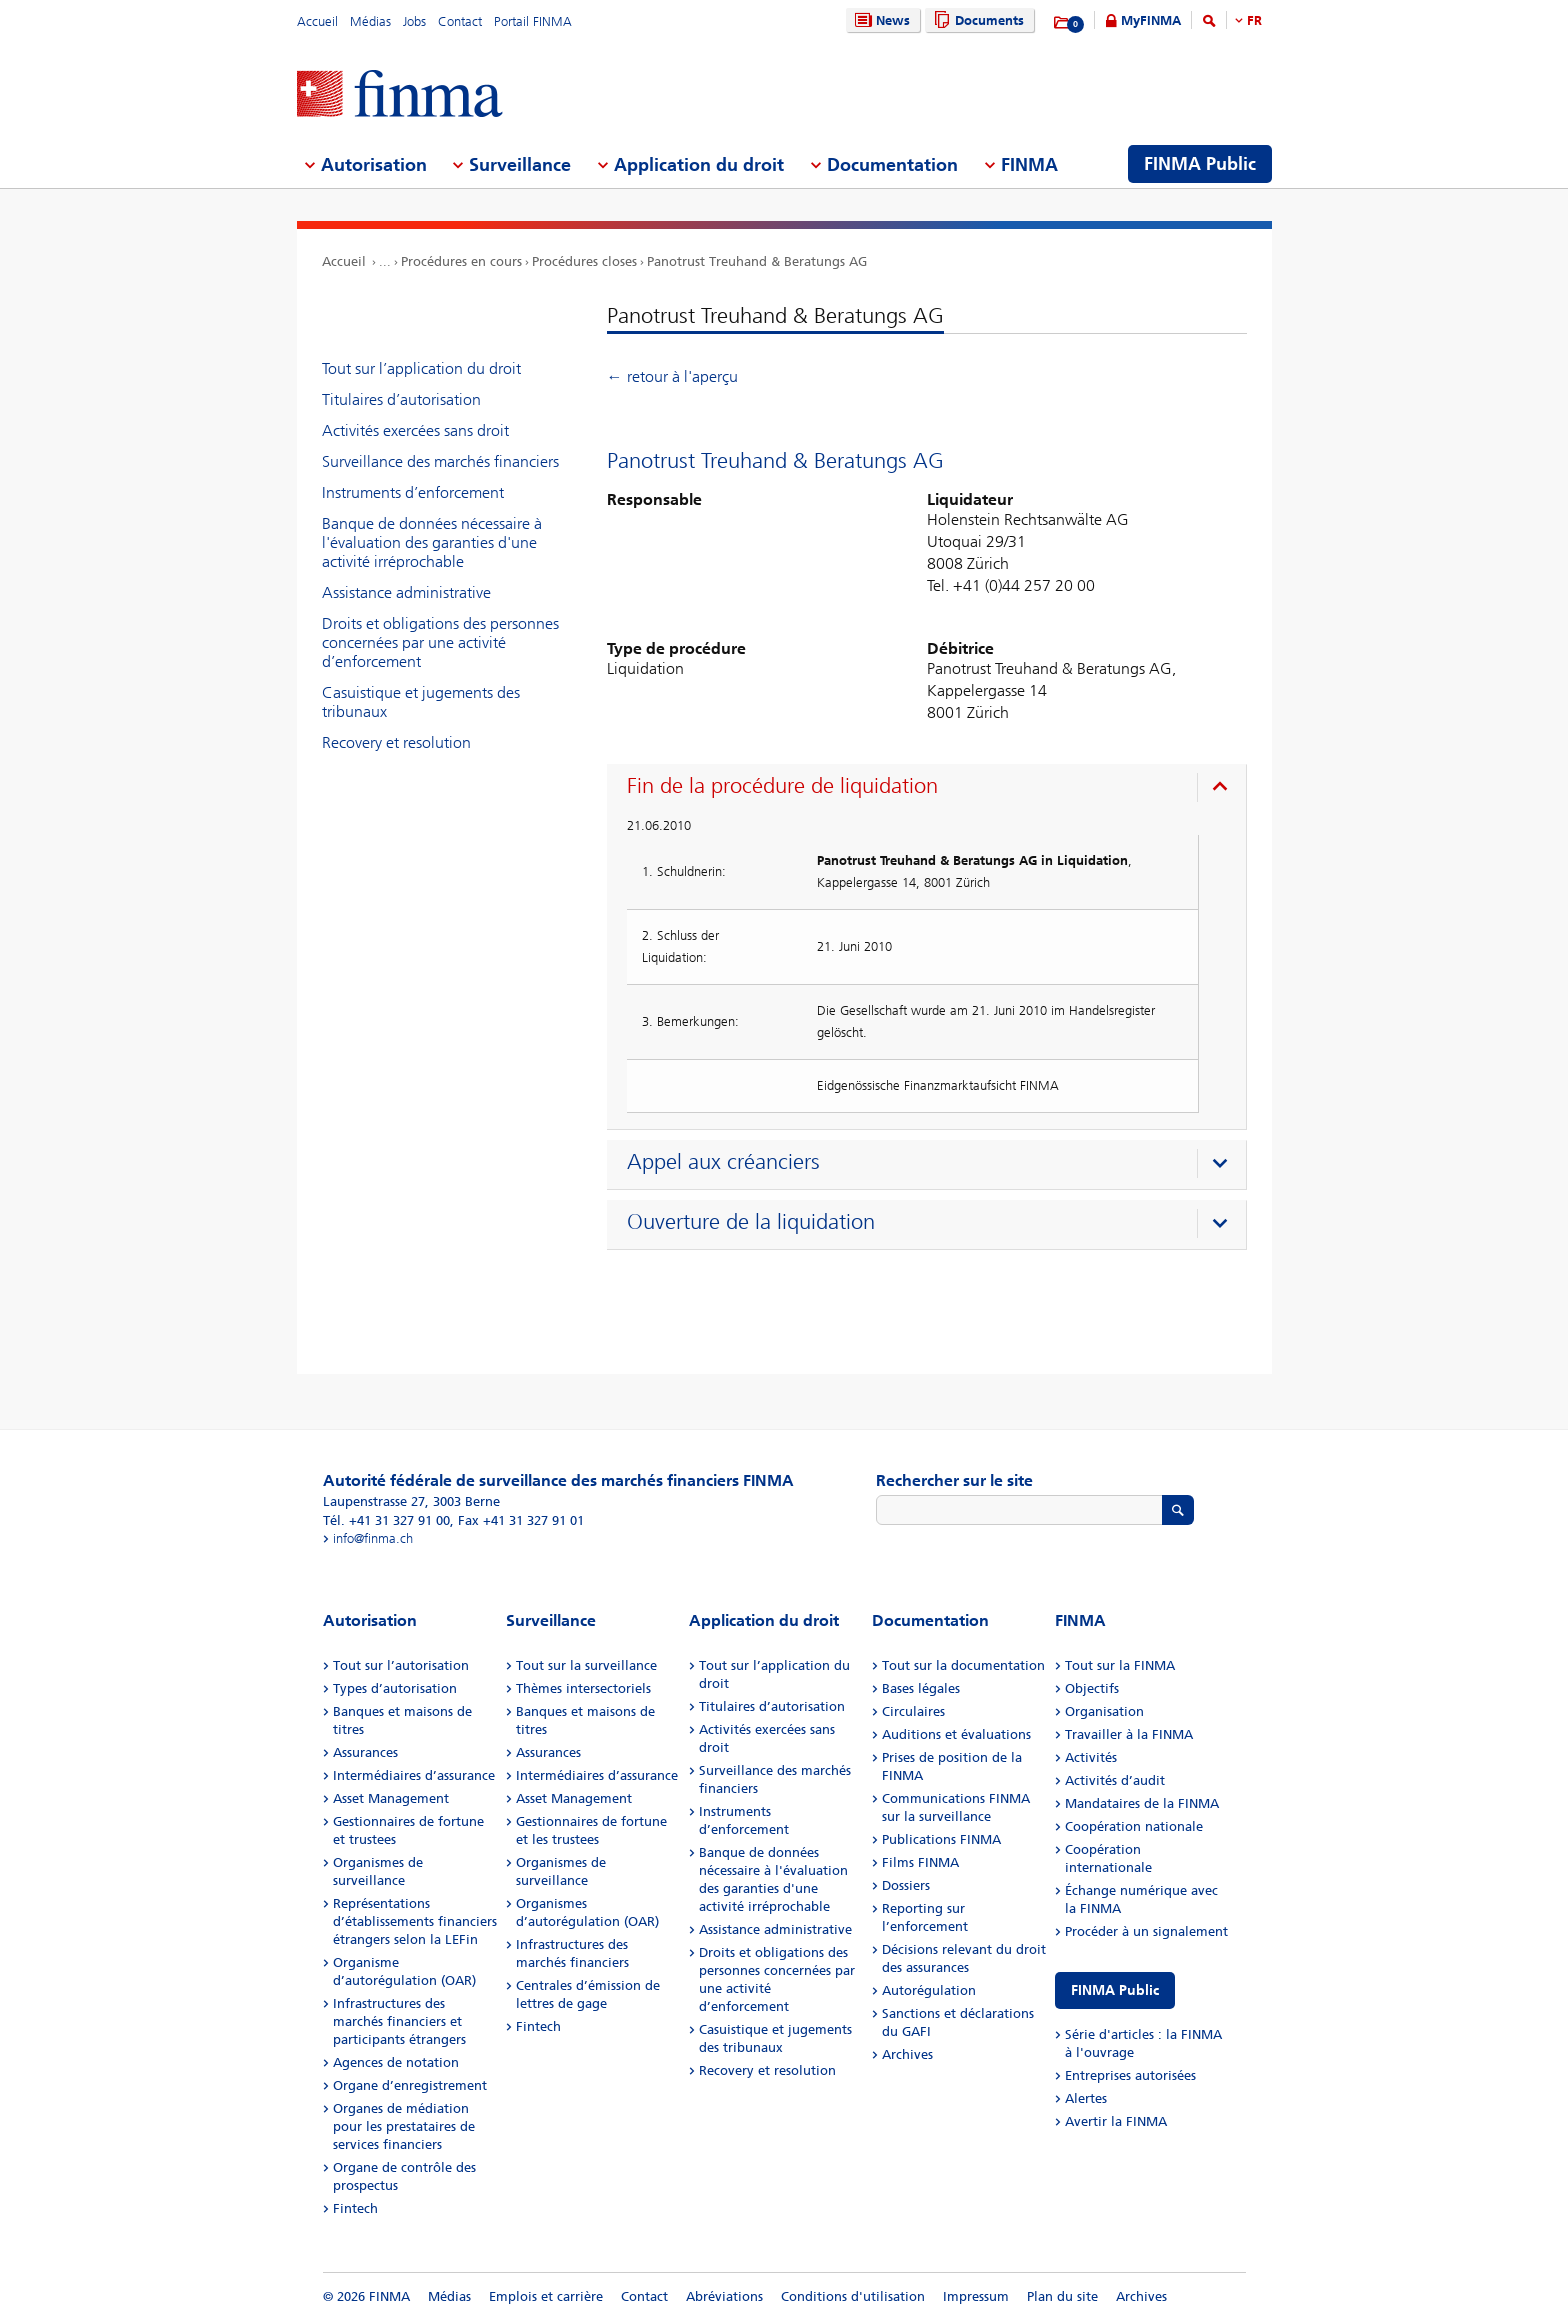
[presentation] (931, 789)
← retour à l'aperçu (672, 376)
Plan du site (1062, 2296)
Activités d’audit (1115, 1780)
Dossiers (906, 1885)
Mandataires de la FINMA (1142, 1803)
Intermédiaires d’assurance (414, 1775)
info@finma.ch (373, 1538)
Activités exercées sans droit (415, 430)
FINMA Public (1115, 1990)
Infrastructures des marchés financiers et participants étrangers (399, 2021)
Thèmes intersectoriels (583, 1688)
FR (1254, 20)
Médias (370, 21)
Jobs (414, 21)
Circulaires (913, 1711)
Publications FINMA (941, 1839)
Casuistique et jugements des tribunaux (421, 702)
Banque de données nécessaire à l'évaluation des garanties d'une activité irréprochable (432, 542)
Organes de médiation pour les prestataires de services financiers (404, 2126)
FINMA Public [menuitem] (1200, 164)
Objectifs (1092, 1688)
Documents (976, 20)
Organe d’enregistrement (410, 2085)
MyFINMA (1151, 20)
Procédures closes (584, 261)
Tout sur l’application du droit (421, 368)
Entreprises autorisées (1130, 2075)
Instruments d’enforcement (413, 492)
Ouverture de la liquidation (751, 1222)
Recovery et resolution (396, 742)
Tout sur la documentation (963, 1665)
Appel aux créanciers (723, 1162)
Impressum (976, 2296)
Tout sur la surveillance (586, 1665)
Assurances (365, 1752)
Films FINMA (920, 1862)
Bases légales (921, 1688)
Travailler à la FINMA (1129, 1734)
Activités (1091, 1757)
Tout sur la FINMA (1120, 1665)
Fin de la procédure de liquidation (782, 786)
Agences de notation (396, 2062)
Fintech (355, 2208)
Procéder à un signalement (1146, 1931)
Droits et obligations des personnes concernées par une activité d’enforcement (440, 642)
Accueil (317, 21)
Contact (460, 21)
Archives (907, 2054)
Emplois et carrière (546, 2296)
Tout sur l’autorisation (401, 1665)
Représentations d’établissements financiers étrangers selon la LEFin (415, 1921)
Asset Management (391, 1798)
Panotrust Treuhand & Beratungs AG (757, 261)
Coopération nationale (1134, 1826)
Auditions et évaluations (956, 1734)
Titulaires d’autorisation (401, 399)
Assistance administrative (406, 592)
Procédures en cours (461, 261)
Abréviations (724, 2296)
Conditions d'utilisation (853, 2296)
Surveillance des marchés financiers (440, 461)
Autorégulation (929, 1990)
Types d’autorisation (395, 1688)
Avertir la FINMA (1116, 2121)
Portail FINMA (533, 21)
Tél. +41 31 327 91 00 (386, 1520)
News (880, 20)
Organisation (1104, 1711)
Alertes (1086, 2098)
